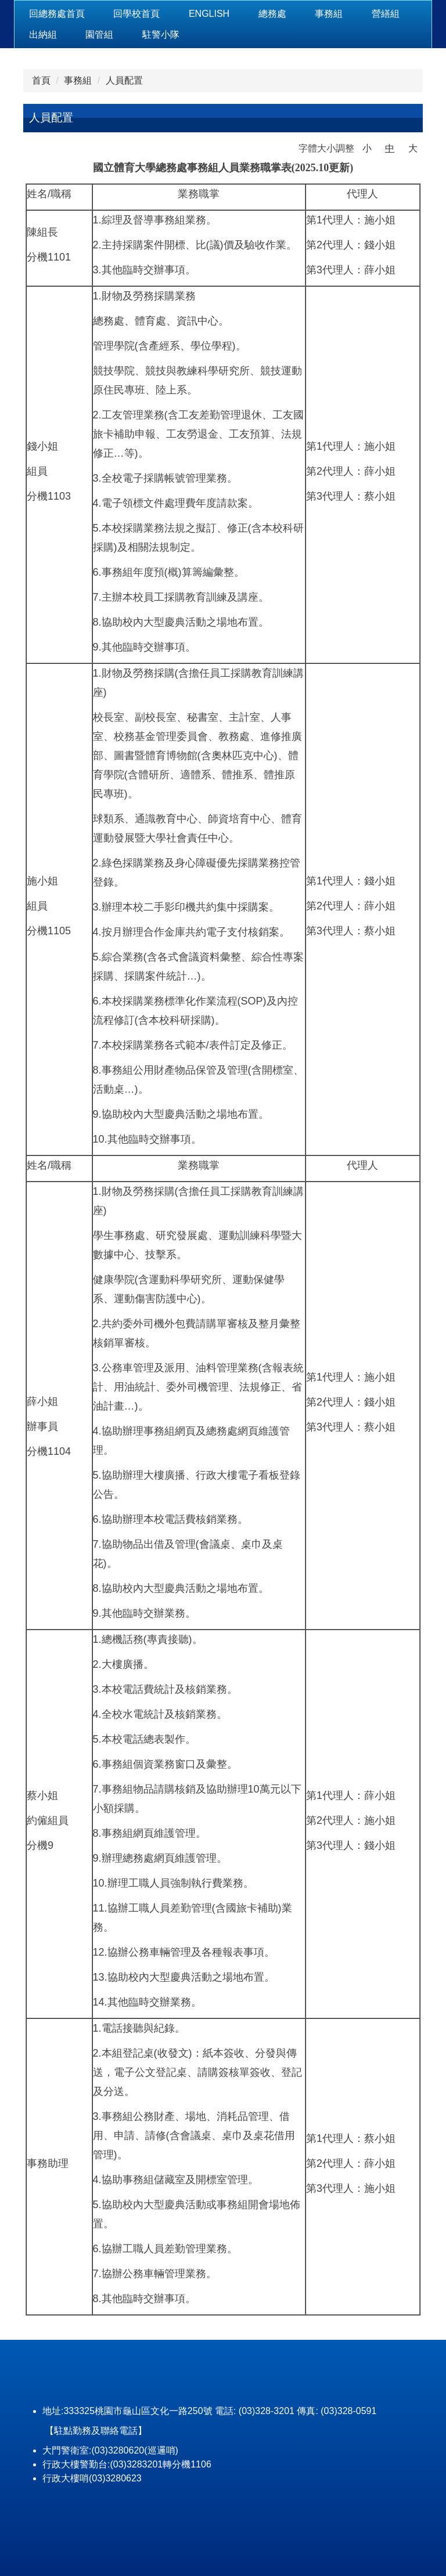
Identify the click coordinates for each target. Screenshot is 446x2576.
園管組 (99, 34)
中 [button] (389, 148)
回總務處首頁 (57, 14)
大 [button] (413, 148)
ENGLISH (209, 14)
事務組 (329, 14)
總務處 (272, 14)
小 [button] (367, 148)
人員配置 (124, 80)
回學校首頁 (136, 14)
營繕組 (386, 14)
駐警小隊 (160, 34)
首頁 (41, 80)
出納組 (43, 34)
